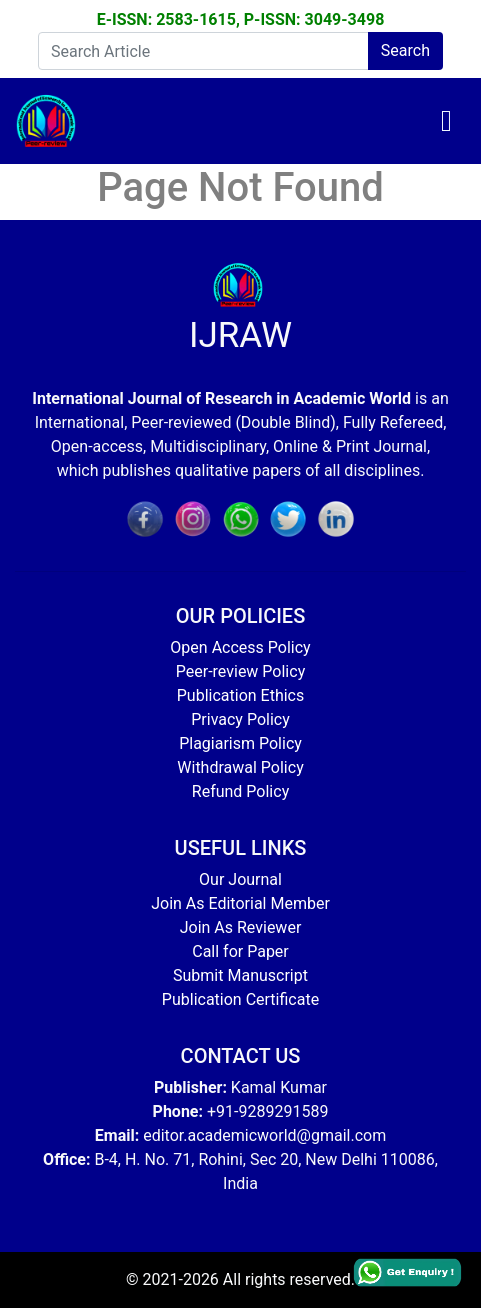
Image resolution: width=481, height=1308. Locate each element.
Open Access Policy (240, 647)
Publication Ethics (240, 695)
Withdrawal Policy (240, 767)
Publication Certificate (240, 999)
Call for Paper (240, 951)
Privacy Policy (240, 719)
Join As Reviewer (241, 927)
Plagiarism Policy (240, 743)
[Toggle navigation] (446, 121)
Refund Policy (240, 791)
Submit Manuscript (240, 975)
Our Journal (240, 879)
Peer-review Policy (240, 671)
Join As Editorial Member (240, 903)
